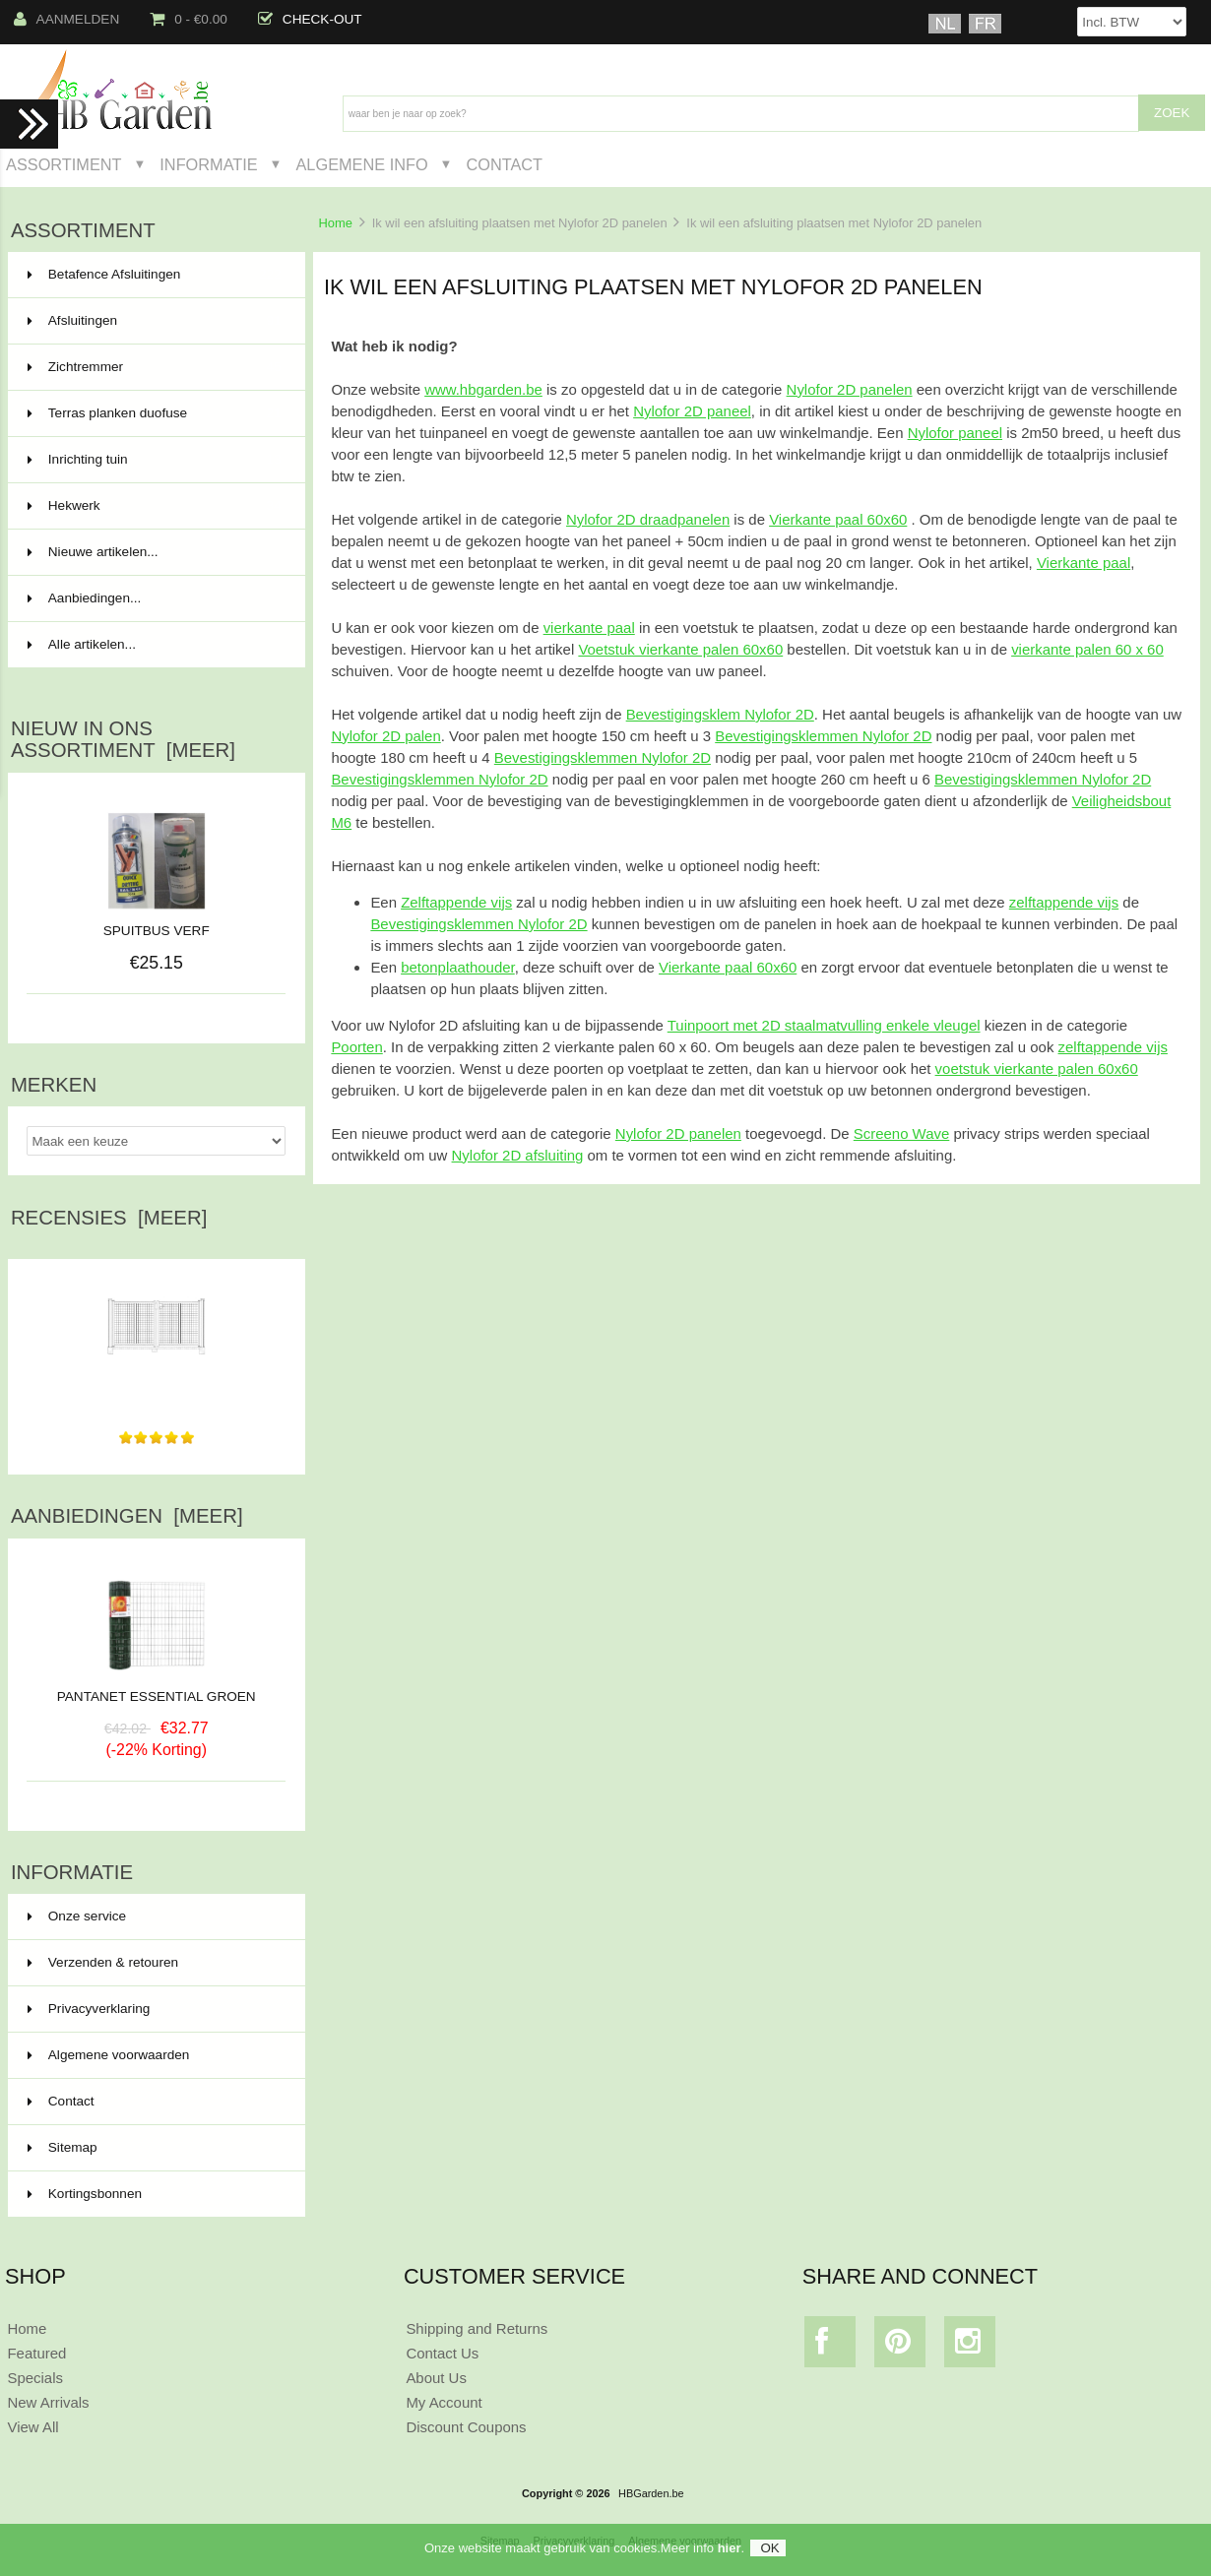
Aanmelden (67, 19)
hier (729, 2553)
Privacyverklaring (89, 2008)
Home (334, 223)
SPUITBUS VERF (156, 930)
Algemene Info (361, 164)
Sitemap (62, 2147)
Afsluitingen (155, 321)
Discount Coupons (466, 2427)
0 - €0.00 (188, 19)
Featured (36, 2353)
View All (32, 2427)
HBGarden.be (651, 2493)
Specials (35, 2377)
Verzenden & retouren (103, 1962)
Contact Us (442, 2353)
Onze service (77, 1916)
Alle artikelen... (82, 644)
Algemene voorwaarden (109, 2054)
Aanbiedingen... (84, 598)
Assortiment (64, 164)
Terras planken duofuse (155, 413)
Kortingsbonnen (85, 2193)
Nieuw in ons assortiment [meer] (123, 739)
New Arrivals (48, 2402)
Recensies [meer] (109, 1217)
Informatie (208, 164)
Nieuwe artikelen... (93, 551)
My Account (443, 2402)
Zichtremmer (155, 367)
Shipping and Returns (476, 2328)
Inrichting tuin (155, 460)
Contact (504, 164)
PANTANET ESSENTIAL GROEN (156, 1689)
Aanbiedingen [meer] (127, 1516)
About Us (436, 2377)
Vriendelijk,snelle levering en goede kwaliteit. (156, 1390)
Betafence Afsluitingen (155, 274)
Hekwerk (155, 506)
